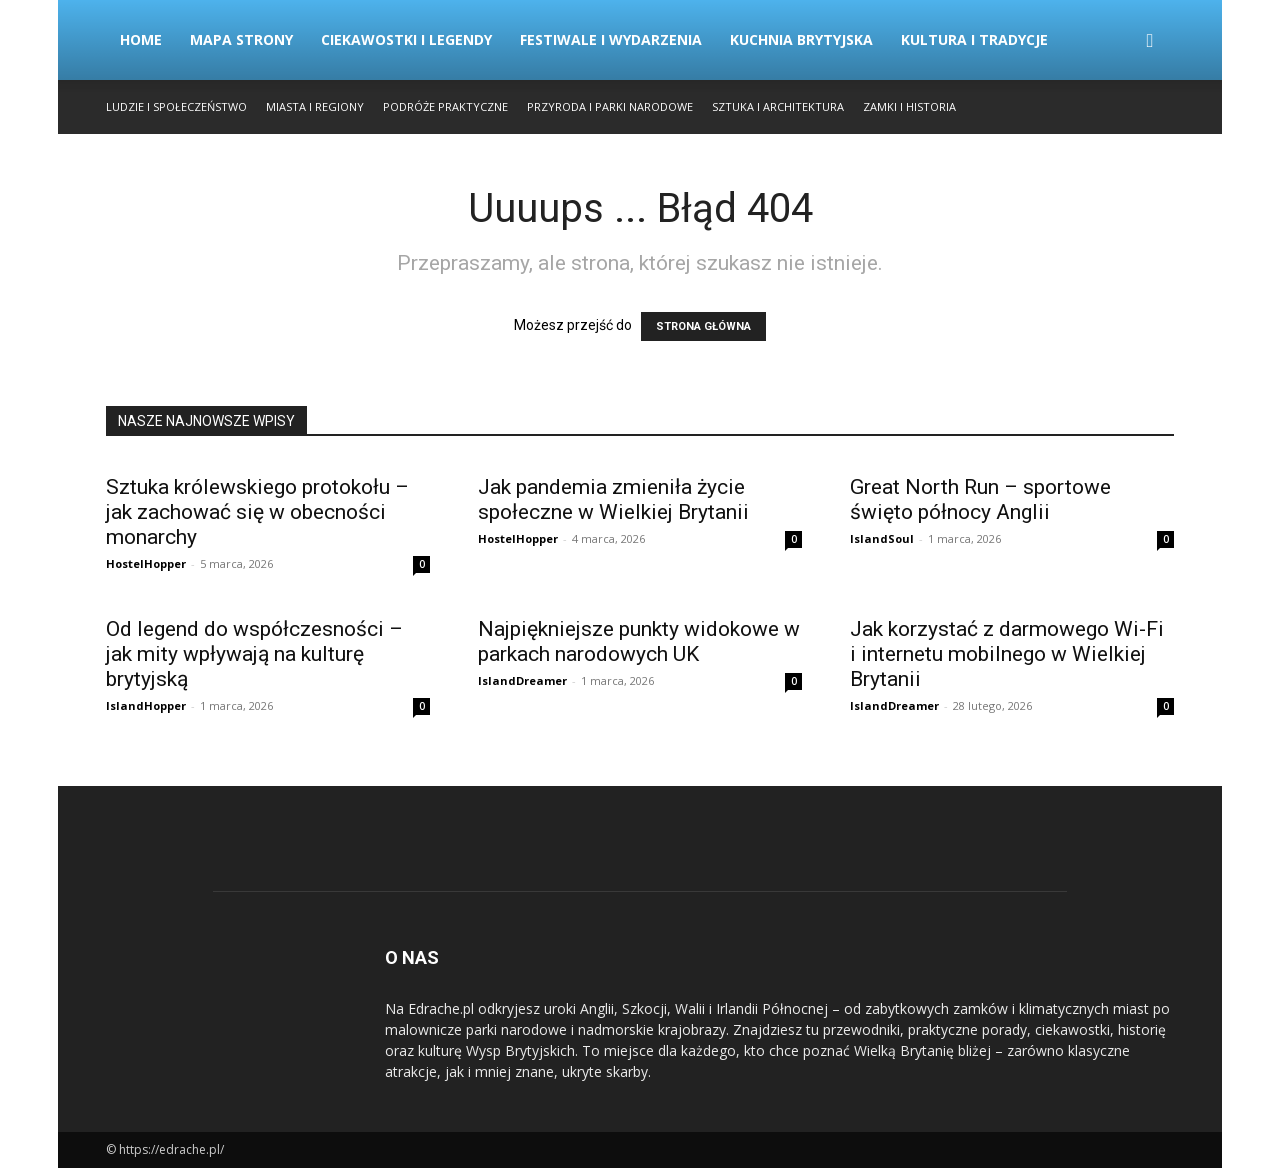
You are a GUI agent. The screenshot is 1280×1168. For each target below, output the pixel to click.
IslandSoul (882, 538)
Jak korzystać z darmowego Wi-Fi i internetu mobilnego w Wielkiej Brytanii (1007, 654)
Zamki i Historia (909, 106)
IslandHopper (146, 705)
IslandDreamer (522, 680)
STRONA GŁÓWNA (703, 326)
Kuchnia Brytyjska (801, 39)
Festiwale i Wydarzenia (611, 39)
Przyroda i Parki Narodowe (610, 106)
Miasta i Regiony (315, 106)
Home (141, 39)
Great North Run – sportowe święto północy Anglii (980, 499)
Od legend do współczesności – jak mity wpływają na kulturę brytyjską (254, 654)
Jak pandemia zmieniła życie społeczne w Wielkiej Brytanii (613, 499)
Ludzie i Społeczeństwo (176, 106)
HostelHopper (146, 563)
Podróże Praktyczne (445, 106)
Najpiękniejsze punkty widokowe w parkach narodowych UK (639, 641)
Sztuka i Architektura (778, 106)
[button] (1150, 41)
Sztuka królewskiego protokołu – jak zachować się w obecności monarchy (257, 512)
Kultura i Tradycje (974, 39)
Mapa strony (241, 39)
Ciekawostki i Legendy (406, 39)
